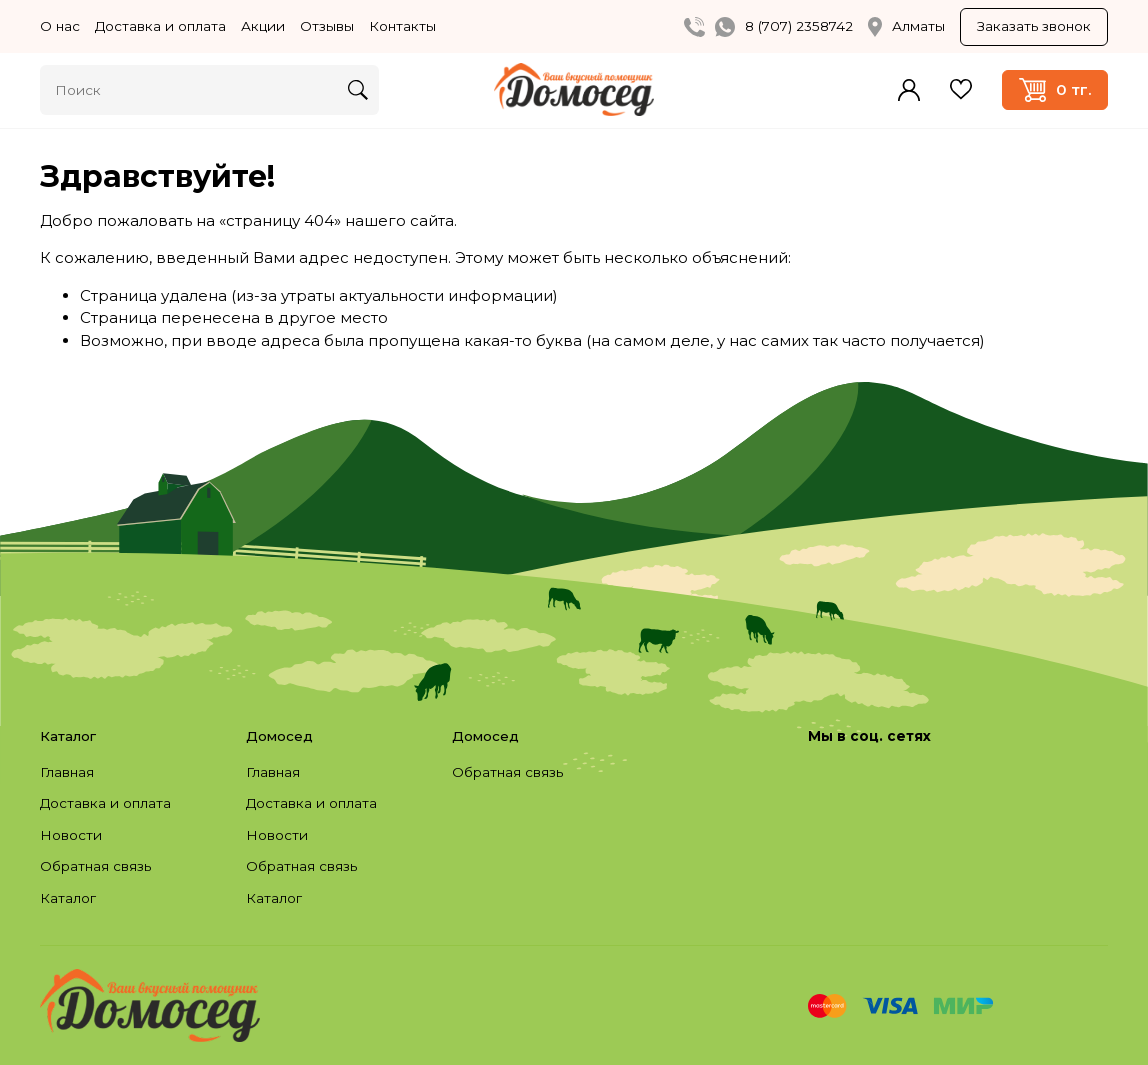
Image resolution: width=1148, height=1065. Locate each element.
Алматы (906, 27)
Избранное (961, 89)
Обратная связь (95, 866)
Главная (67, 772)
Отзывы (327, 26)
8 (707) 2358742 (799, 26)
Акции (263, 26)
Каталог (68, 898)
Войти (909, 90)
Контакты (402, 26)
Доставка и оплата (160, 26)
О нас (60, 26)
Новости (71, 835)
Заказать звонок (1034, 26)
